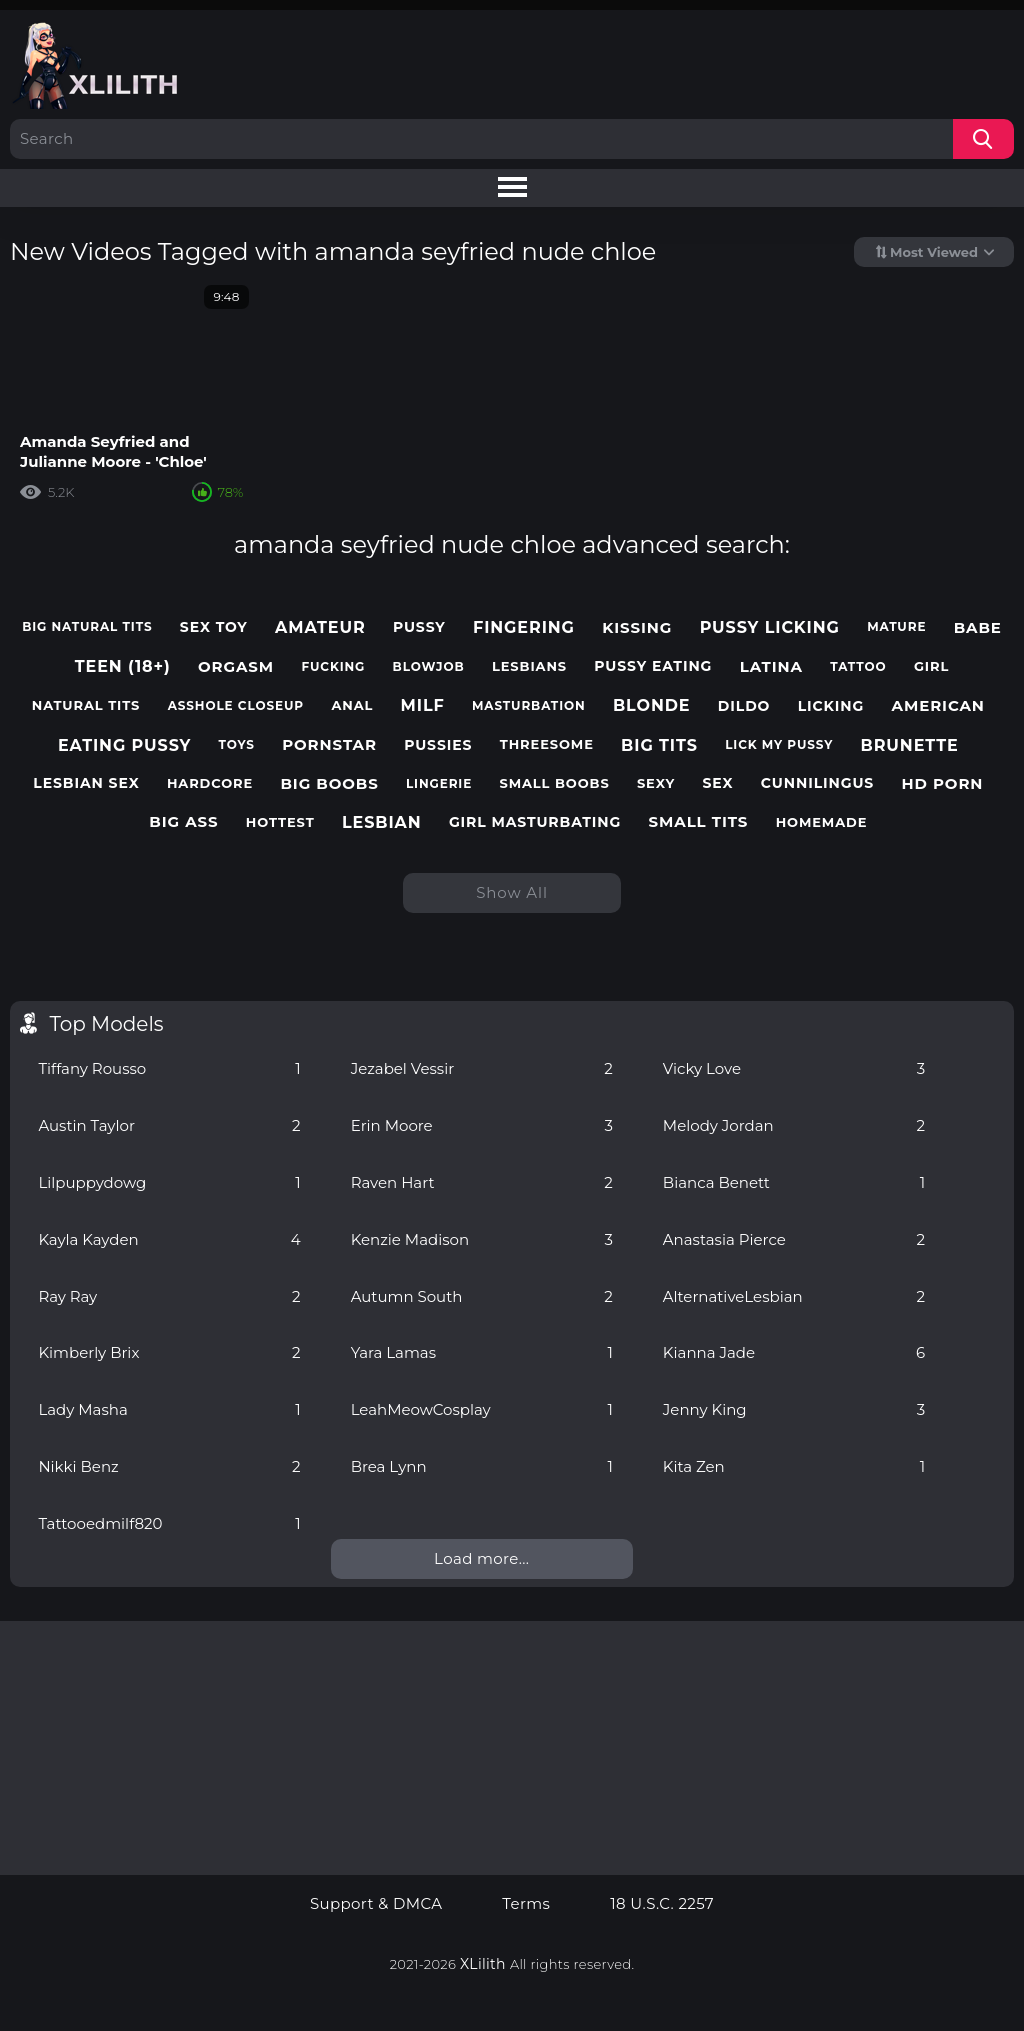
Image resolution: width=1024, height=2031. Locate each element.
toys (237, 745)
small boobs (555, 783)
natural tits (86, 705)
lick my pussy (779, 745)
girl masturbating (535, 822)
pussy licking (770, 627)
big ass (183, 822)
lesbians (529, 666)
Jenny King (794, 1409)
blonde (652, 705)
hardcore (210, 783)
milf (423, 705)
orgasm (236, 667)
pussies (438, 745)
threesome (547, 744)
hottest (280, 822)
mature (896, 627)
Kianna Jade (794, 1352)
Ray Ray (169, 1296)
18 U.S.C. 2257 (662, 1904)
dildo (744, 706)
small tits (699, 822)
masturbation (529, 706)
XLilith (483, 1964)
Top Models (106, 1024)
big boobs (329, 784)
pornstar (329, 745)
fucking (333, 667)
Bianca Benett (794, 1182)
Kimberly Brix (169, 1352)
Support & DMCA (376, 1904)
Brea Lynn (482, 1466)
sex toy (214, 627)
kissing (637, 628)
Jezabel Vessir (482, 1068)
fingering (524, 627)
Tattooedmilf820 (169, 1523)
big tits (659, 745)
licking (831, 706)
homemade (822, 822)
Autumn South (482, 1296)
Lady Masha (169, 1409)
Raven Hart (482, 1182)
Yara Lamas (482, 1352)
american (938, 706)
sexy (656, 783)
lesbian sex (86, 783)
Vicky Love (794, 1068)
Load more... (481, 1558)
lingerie (439, 784)
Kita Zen (794, 1466)
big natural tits (87, 627)
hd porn (943, 784)
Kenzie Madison (482, 1239)
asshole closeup (236, 706)
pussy (419, 627)
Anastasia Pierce (794, 1239)
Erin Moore (482, 1125)
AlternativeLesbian (794, 1296)
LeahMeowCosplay (482, 1409)
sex (718, 783)
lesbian (382, 822)
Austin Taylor (169, 1125)
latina (771, 667)
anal (352, 705)
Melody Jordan (794, 1125)
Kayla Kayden (169, 1239)
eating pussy (124, 745)
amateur (320, 627)
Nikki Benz (169, 1466)
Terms (526, 1904)
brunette (910, 745)
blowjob (429, 667)
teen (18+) (123, 666)
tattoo (858, 667)
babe (978, 628)
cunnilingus (817, 783)
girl (931, 666)
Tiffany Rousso (169, 1068)
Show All (512, 892)
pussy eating (653, 666)
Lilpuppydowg (169, 1182)
